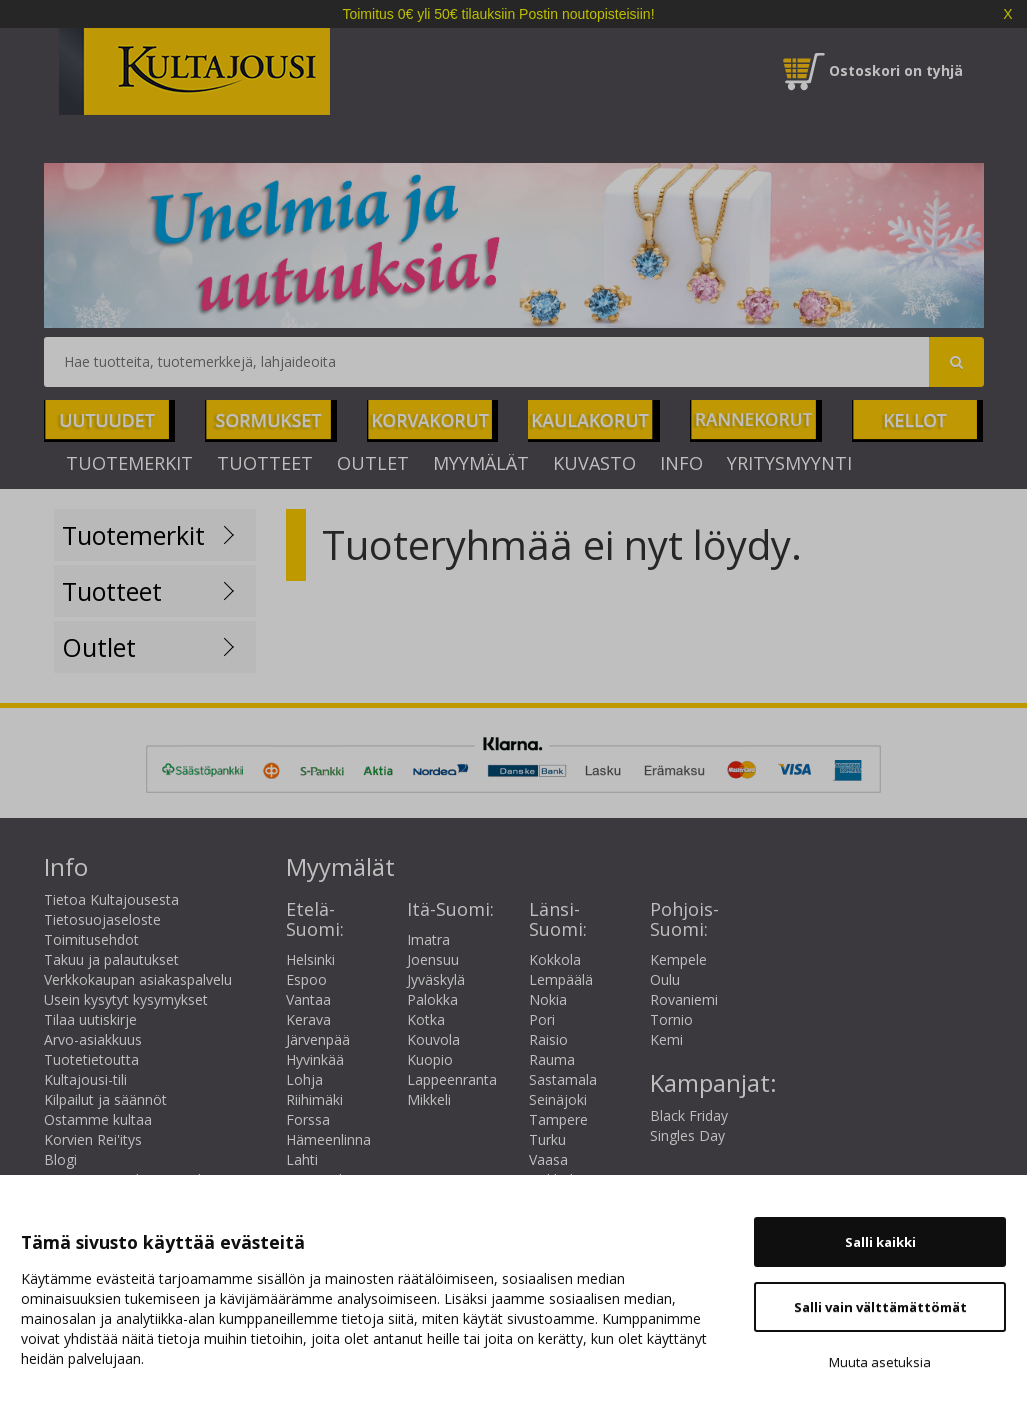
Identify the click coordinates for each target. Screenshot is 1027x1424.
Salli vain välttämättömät (880, 1307)
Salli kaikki (880, 1242)
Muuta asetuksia (880, 1362)
